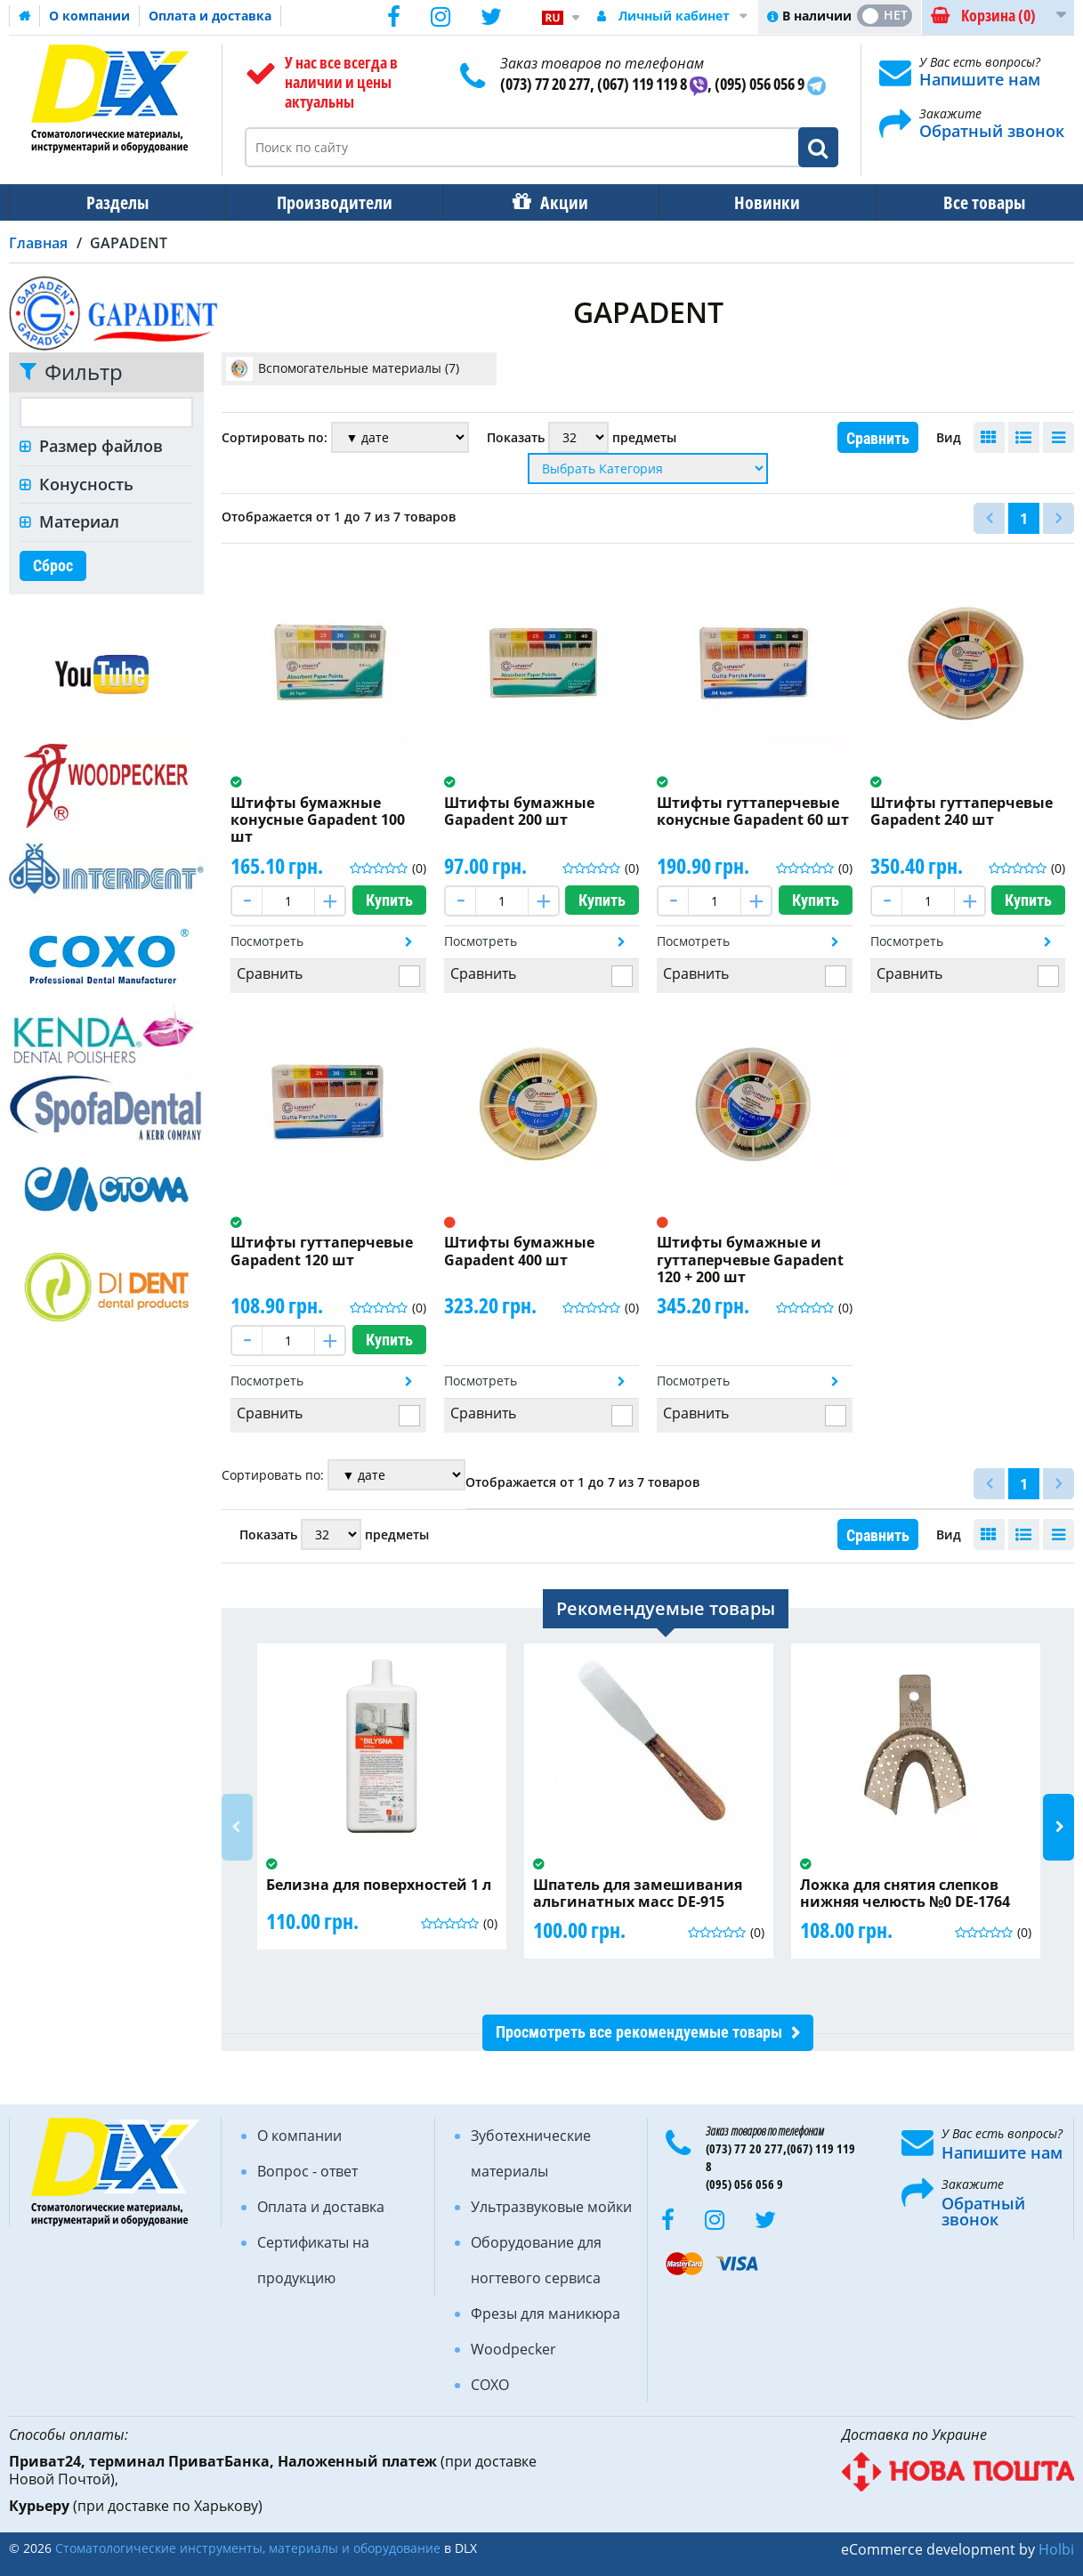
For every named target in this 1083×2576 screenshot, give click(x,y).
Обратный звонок (991, 131)
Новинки (755, 202)
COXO (490, 2384)
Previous (237, 1827)
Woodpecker (513, 2349)
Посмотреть (266, 941)
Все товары (968, 202)
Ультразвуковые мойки (551, 2207)
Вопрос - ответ (307, 2171)
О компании (89, 15)
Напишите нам (979, 79)
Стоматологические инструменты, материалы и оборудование (247, 2548)
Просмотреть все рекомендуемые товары (639, 2032)
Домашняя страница (25, 16)
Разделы (116, 202)
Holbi (1056, 2549)
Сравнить (877, 438)
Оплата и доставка (210, 15)
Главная (38, 243)
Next (1058, 1827)
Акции (555, 202)
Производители (329, 202)
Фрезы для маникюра (545, 2313)
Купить (389, 900)
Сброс (53, 565)
